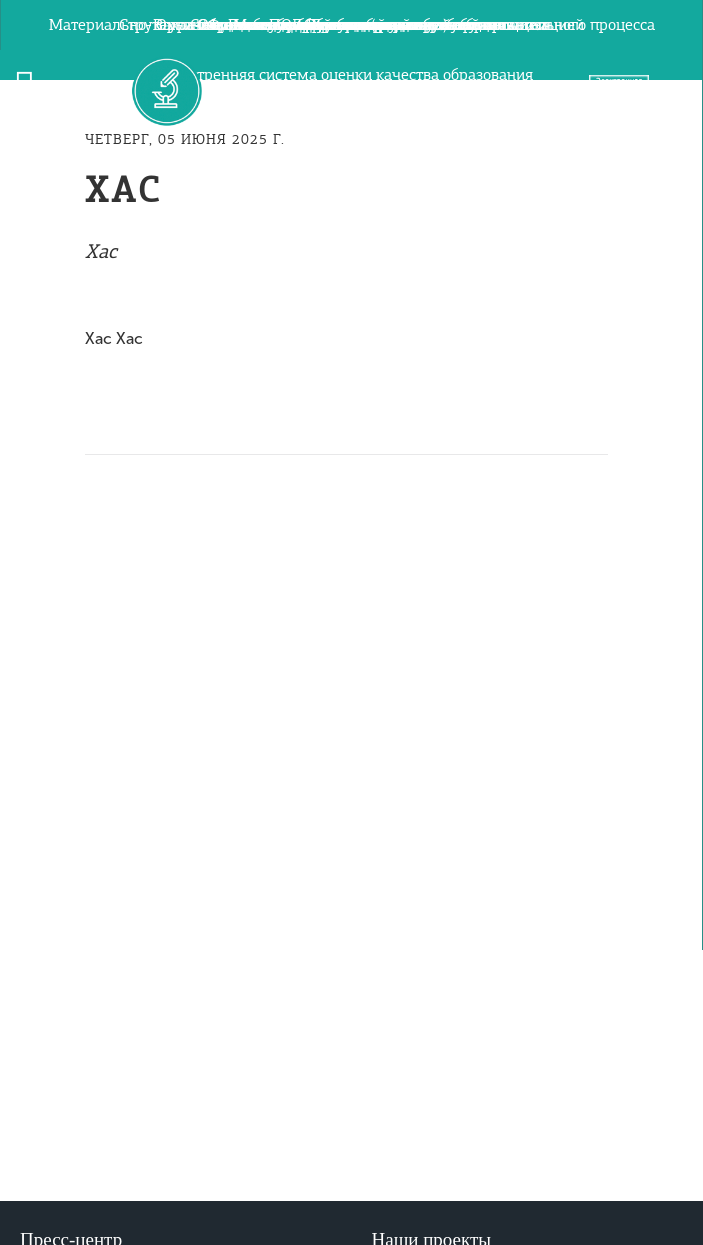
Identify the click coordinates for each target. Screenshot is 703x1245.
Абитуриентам (351, 725)
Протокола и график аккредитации (351, 525)
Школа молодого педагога (351, 625)
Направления (351, 925)
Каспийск (351, 875)
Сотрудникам (351, 825)
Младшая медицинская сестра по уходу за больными (351, 475)
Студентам (351, 775)
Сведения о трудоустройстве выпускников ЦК (351, 575)
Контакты (351, 675)
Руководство (351, 25)
